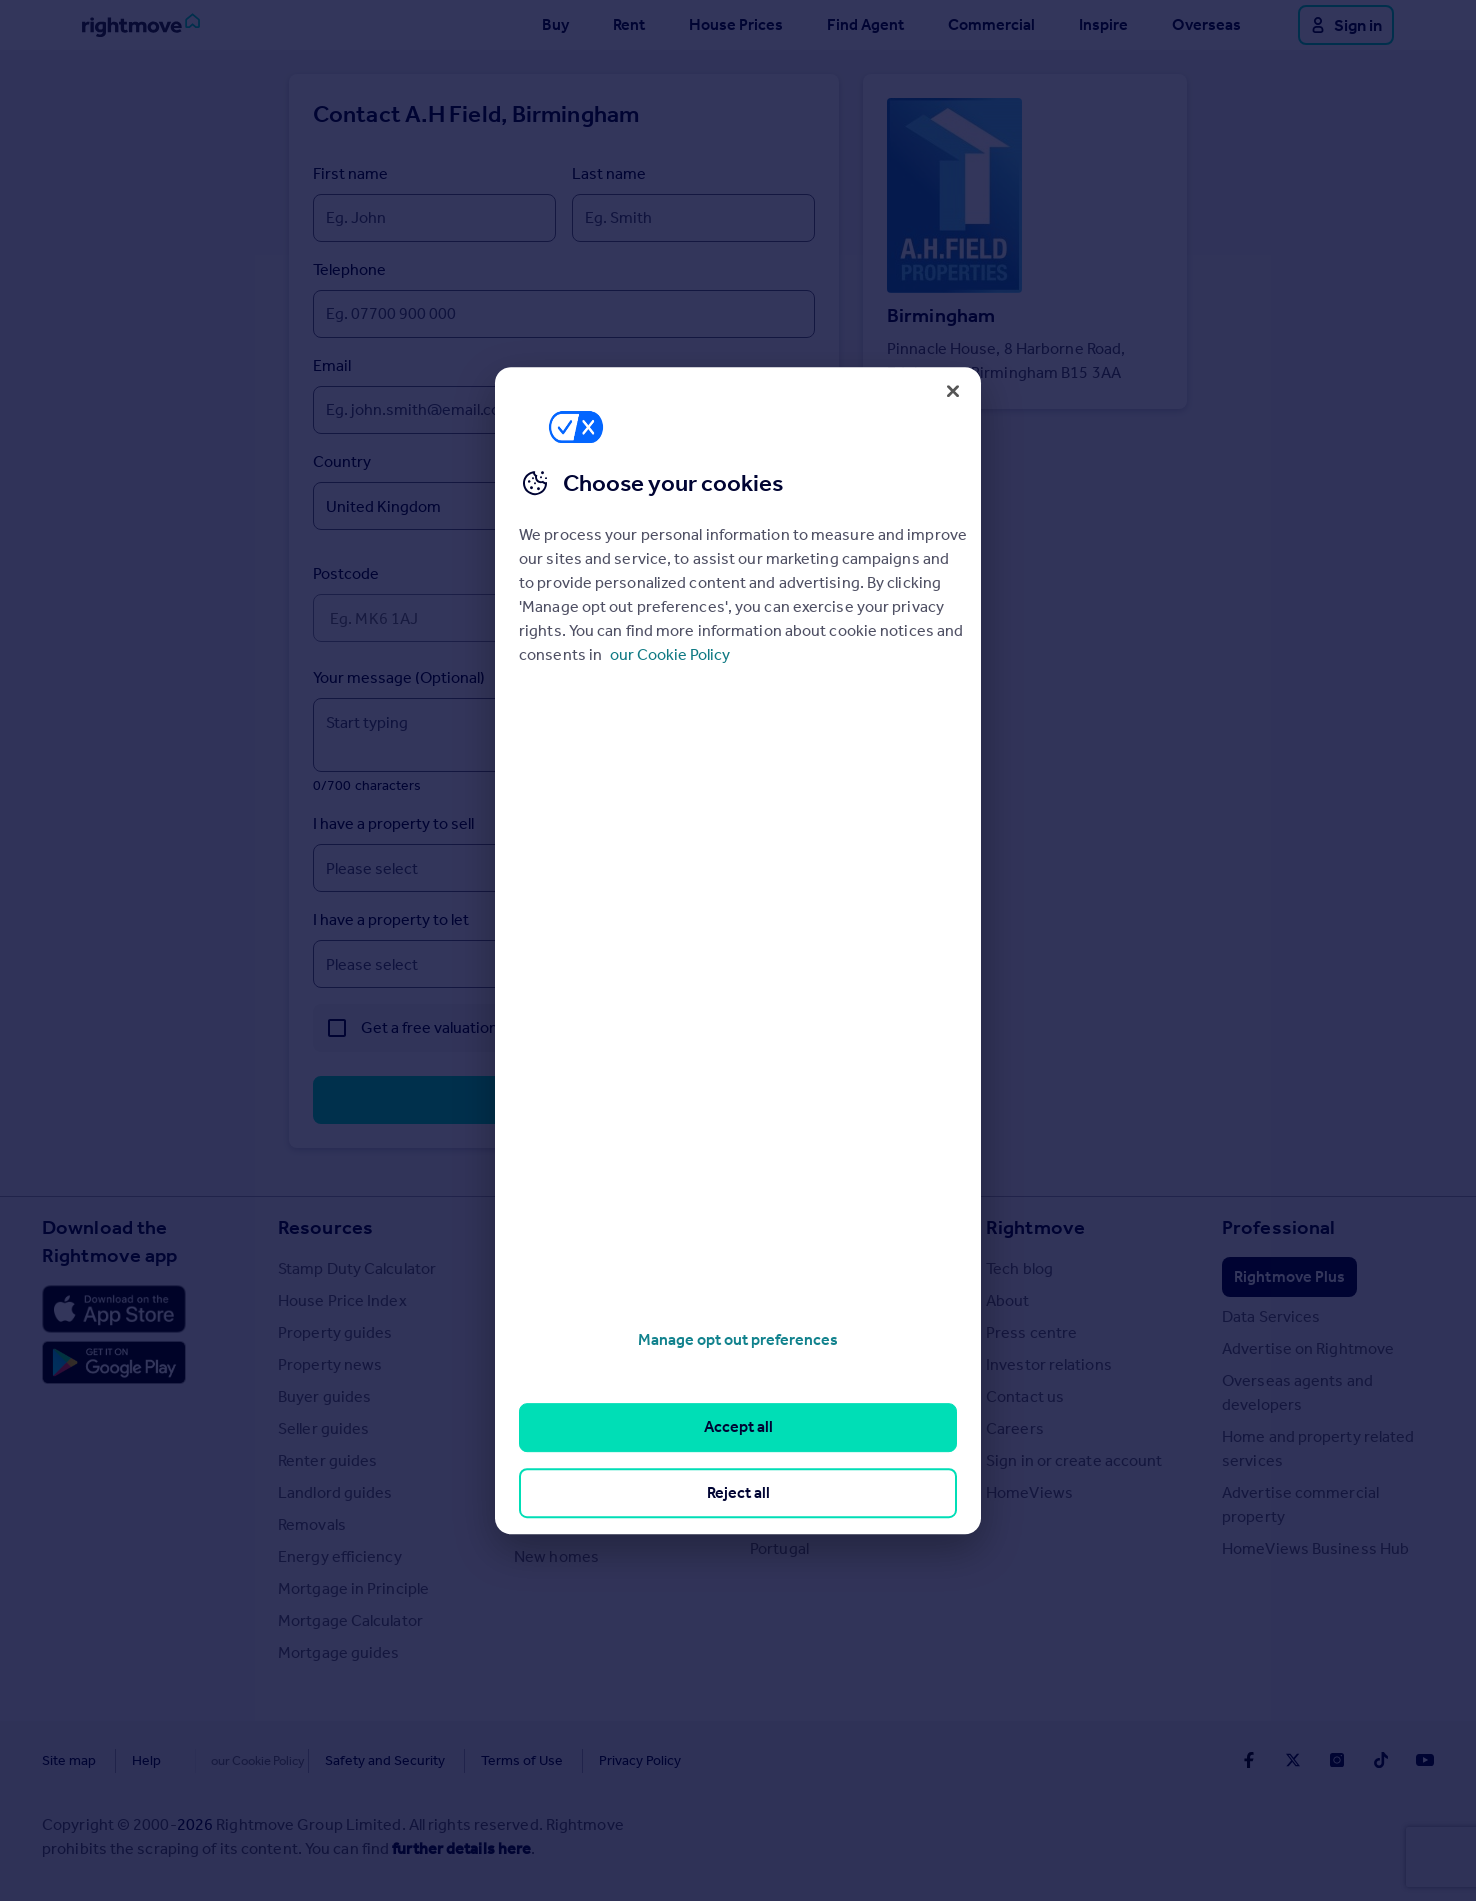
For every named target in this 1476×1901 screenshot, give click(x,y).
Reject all (738, 1492)
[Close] (953, 391)
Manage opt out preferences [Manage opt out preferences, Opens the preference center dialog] (738, 1339)
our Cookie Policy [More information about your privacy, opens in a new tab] (670, 654)
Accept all (738, 1427)
